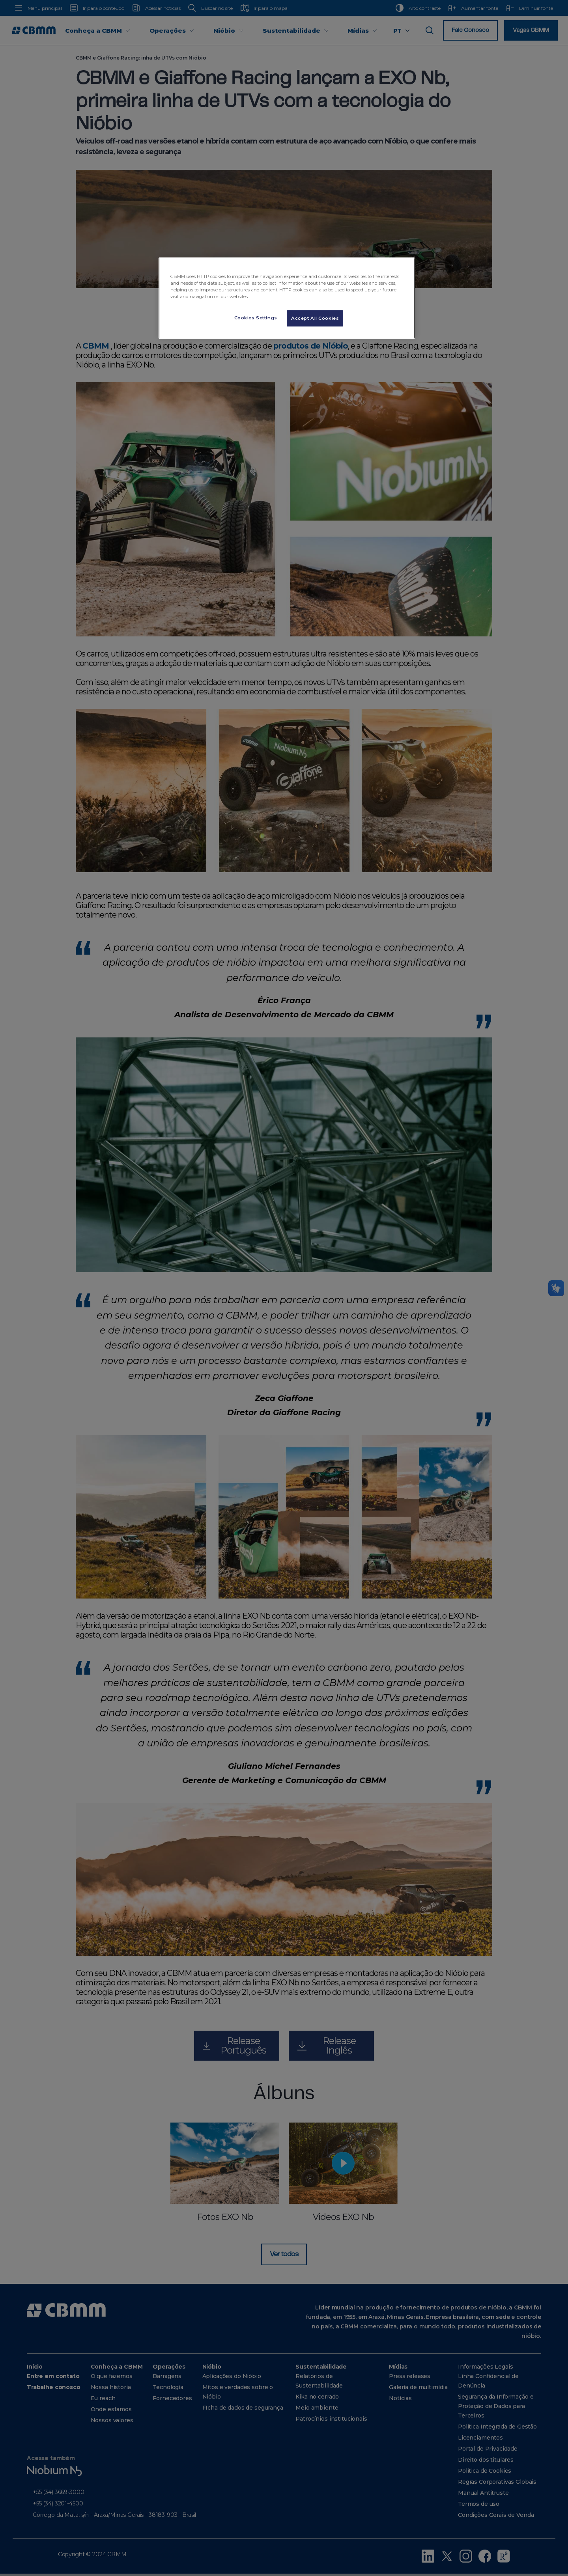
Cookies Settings (255, 318)
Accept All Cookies (315, 318)
